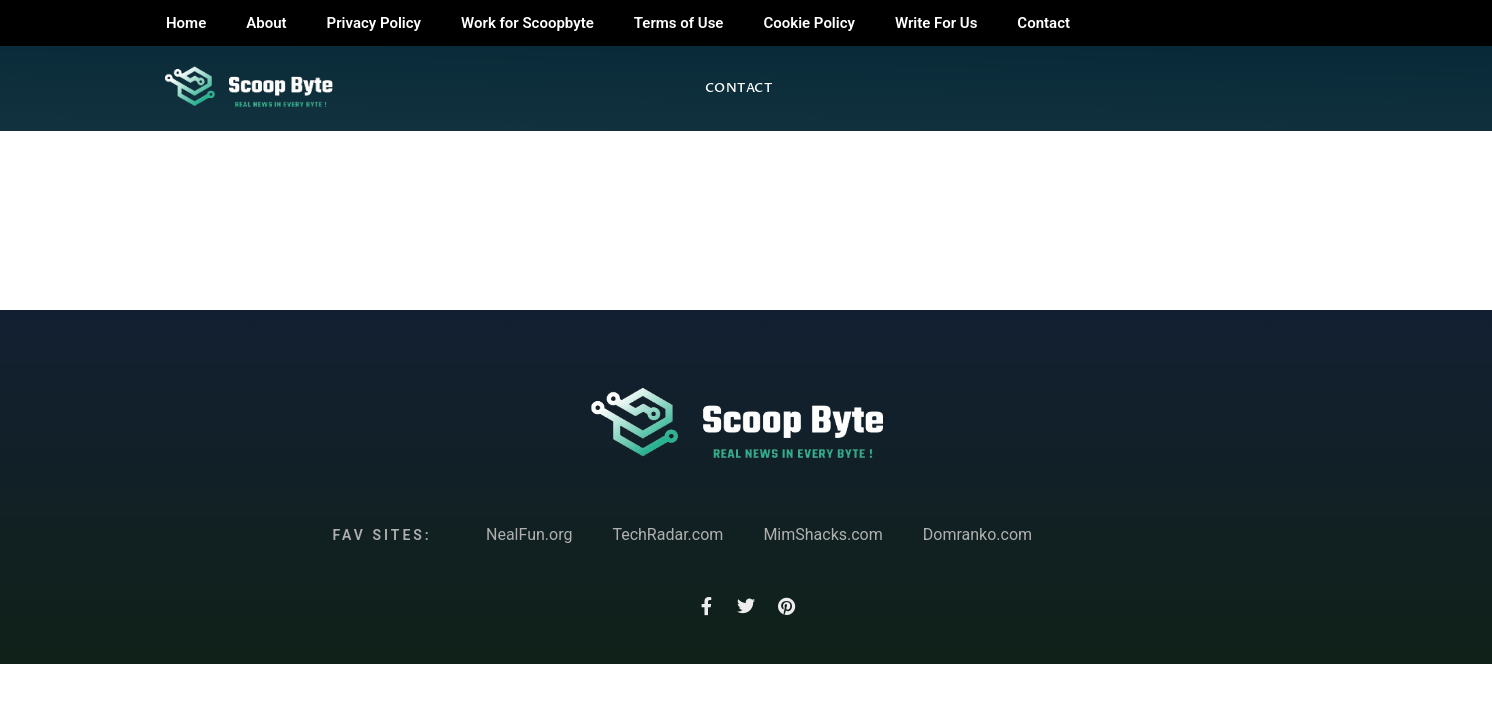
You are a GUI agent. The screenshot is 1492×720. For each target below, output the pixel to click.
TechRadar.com (667, 534)
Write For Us (936, 23)
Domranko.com (977, 534)
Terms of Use (679, 23)
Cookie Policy (808, 23)
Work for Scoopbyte (527, 23)
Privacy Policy (374, 23)
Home (186, 23)
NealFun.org (529, 534)
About (266, 23)
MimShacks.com (822, 534)
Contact (1043, 23)
